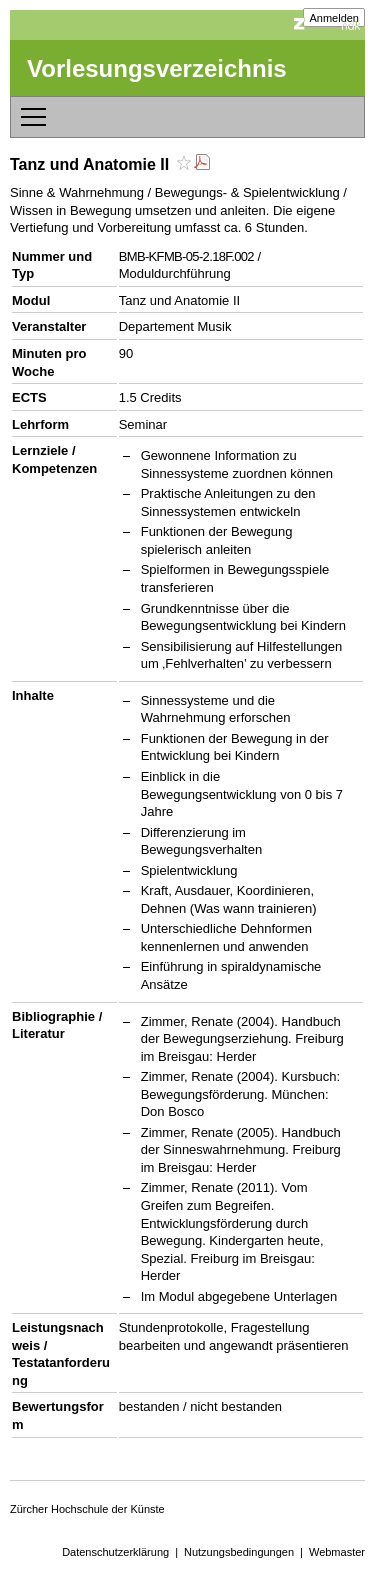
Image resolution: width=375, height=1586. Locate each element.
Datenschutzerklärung (115, 1552)
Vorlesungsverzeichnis (157, 68)
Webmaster (337, 1552)
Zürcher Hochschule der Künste (87, 1509)
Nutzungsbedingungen (239, 1552)
